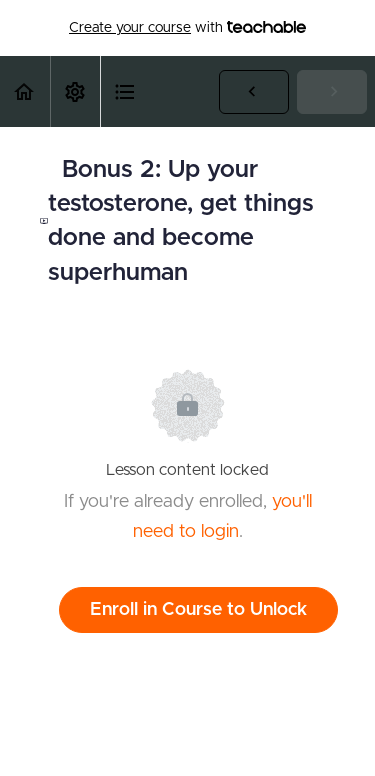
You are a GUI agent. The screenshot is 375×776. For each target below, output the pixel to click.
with (187, 28)
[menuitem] (75, 91)
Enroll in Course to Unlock (198, 610)
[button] (25, 91)
